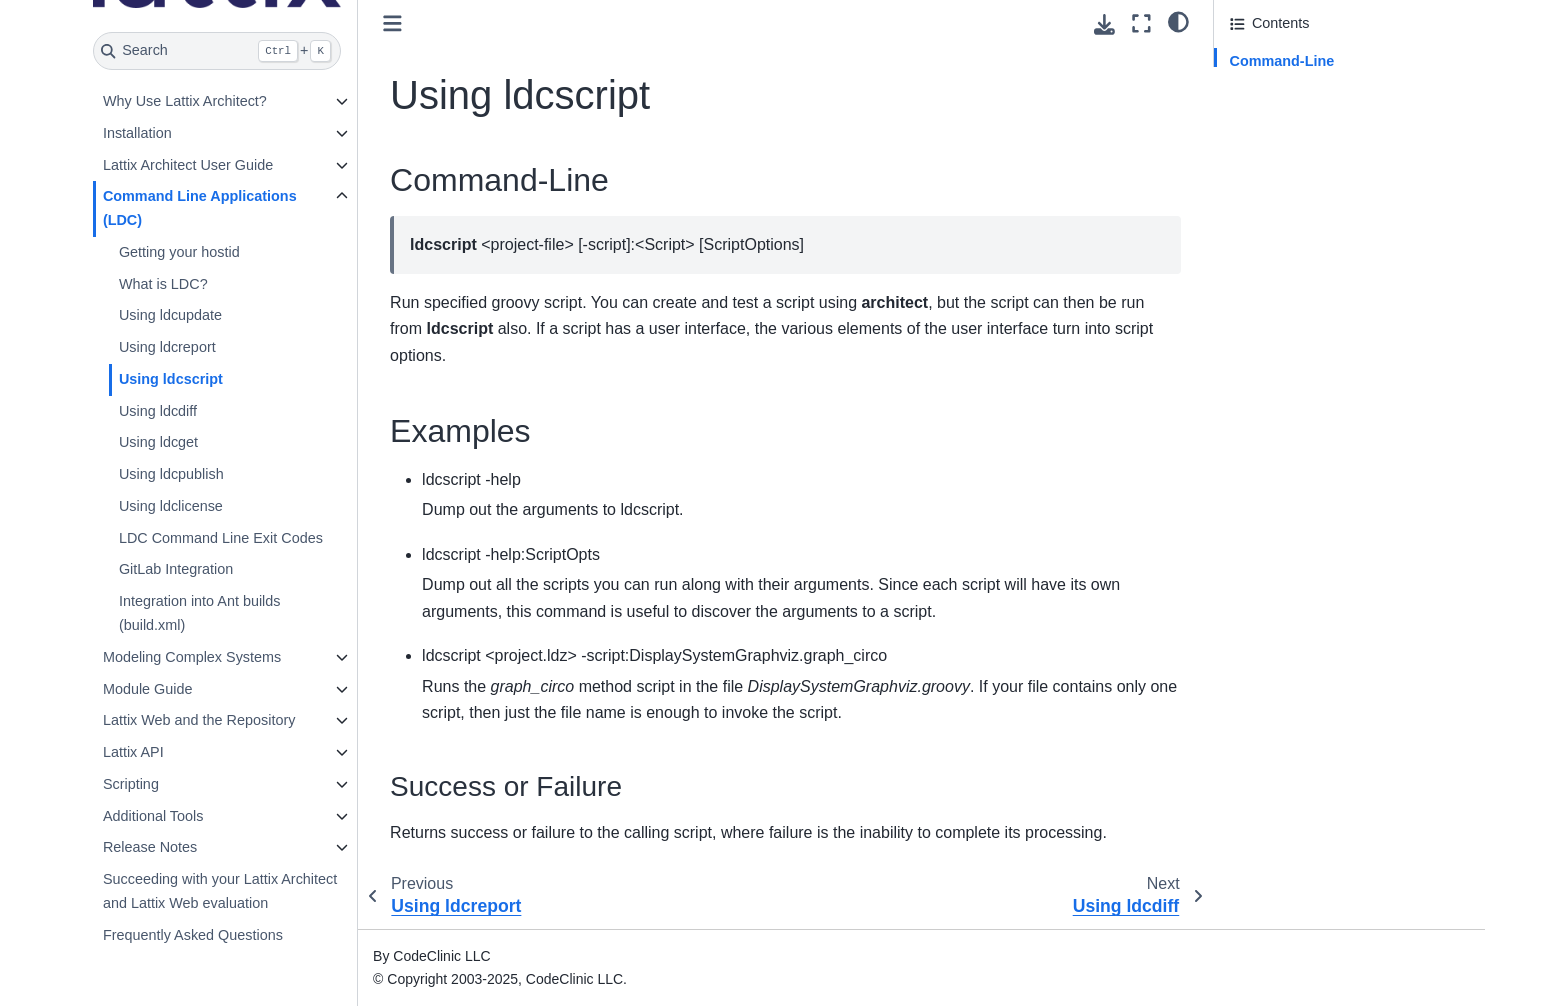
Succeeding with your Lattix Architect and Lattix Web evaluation (220, 891)
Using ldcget (158, 442)
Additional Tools (153, 816)
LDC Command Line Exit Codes (221, 538)
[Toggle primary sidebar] (392, 23)
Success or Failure (1305, 117)
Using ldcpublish (171, 474)
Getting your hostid (179, 252)
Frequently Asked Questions (193, 935)
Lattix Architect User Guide (188, 165)
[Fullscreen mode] (1141, 23)
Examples (1261, 89)
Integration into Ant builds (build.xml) (200, 613)
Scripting (131, 784)
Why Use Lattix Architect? (185, 101)
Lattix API (133, 752)
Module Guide (148, 689)
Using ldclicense (171, 506)
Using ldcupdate (170, 315)
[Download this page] (1104, 24)
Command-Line (1282, 61)
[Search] (217, 51)
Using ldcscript (171, 379)
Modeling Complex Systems (192, 657)
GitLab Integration (176, 569)
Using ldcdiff (158, 411)
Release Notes (150, 847)
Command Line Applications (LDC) (200, 208)
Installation (137, 133)
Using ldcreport (167, 347)
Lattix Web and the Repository (199, 720)
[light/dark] (1178, 21)
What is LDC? (163, 284)
